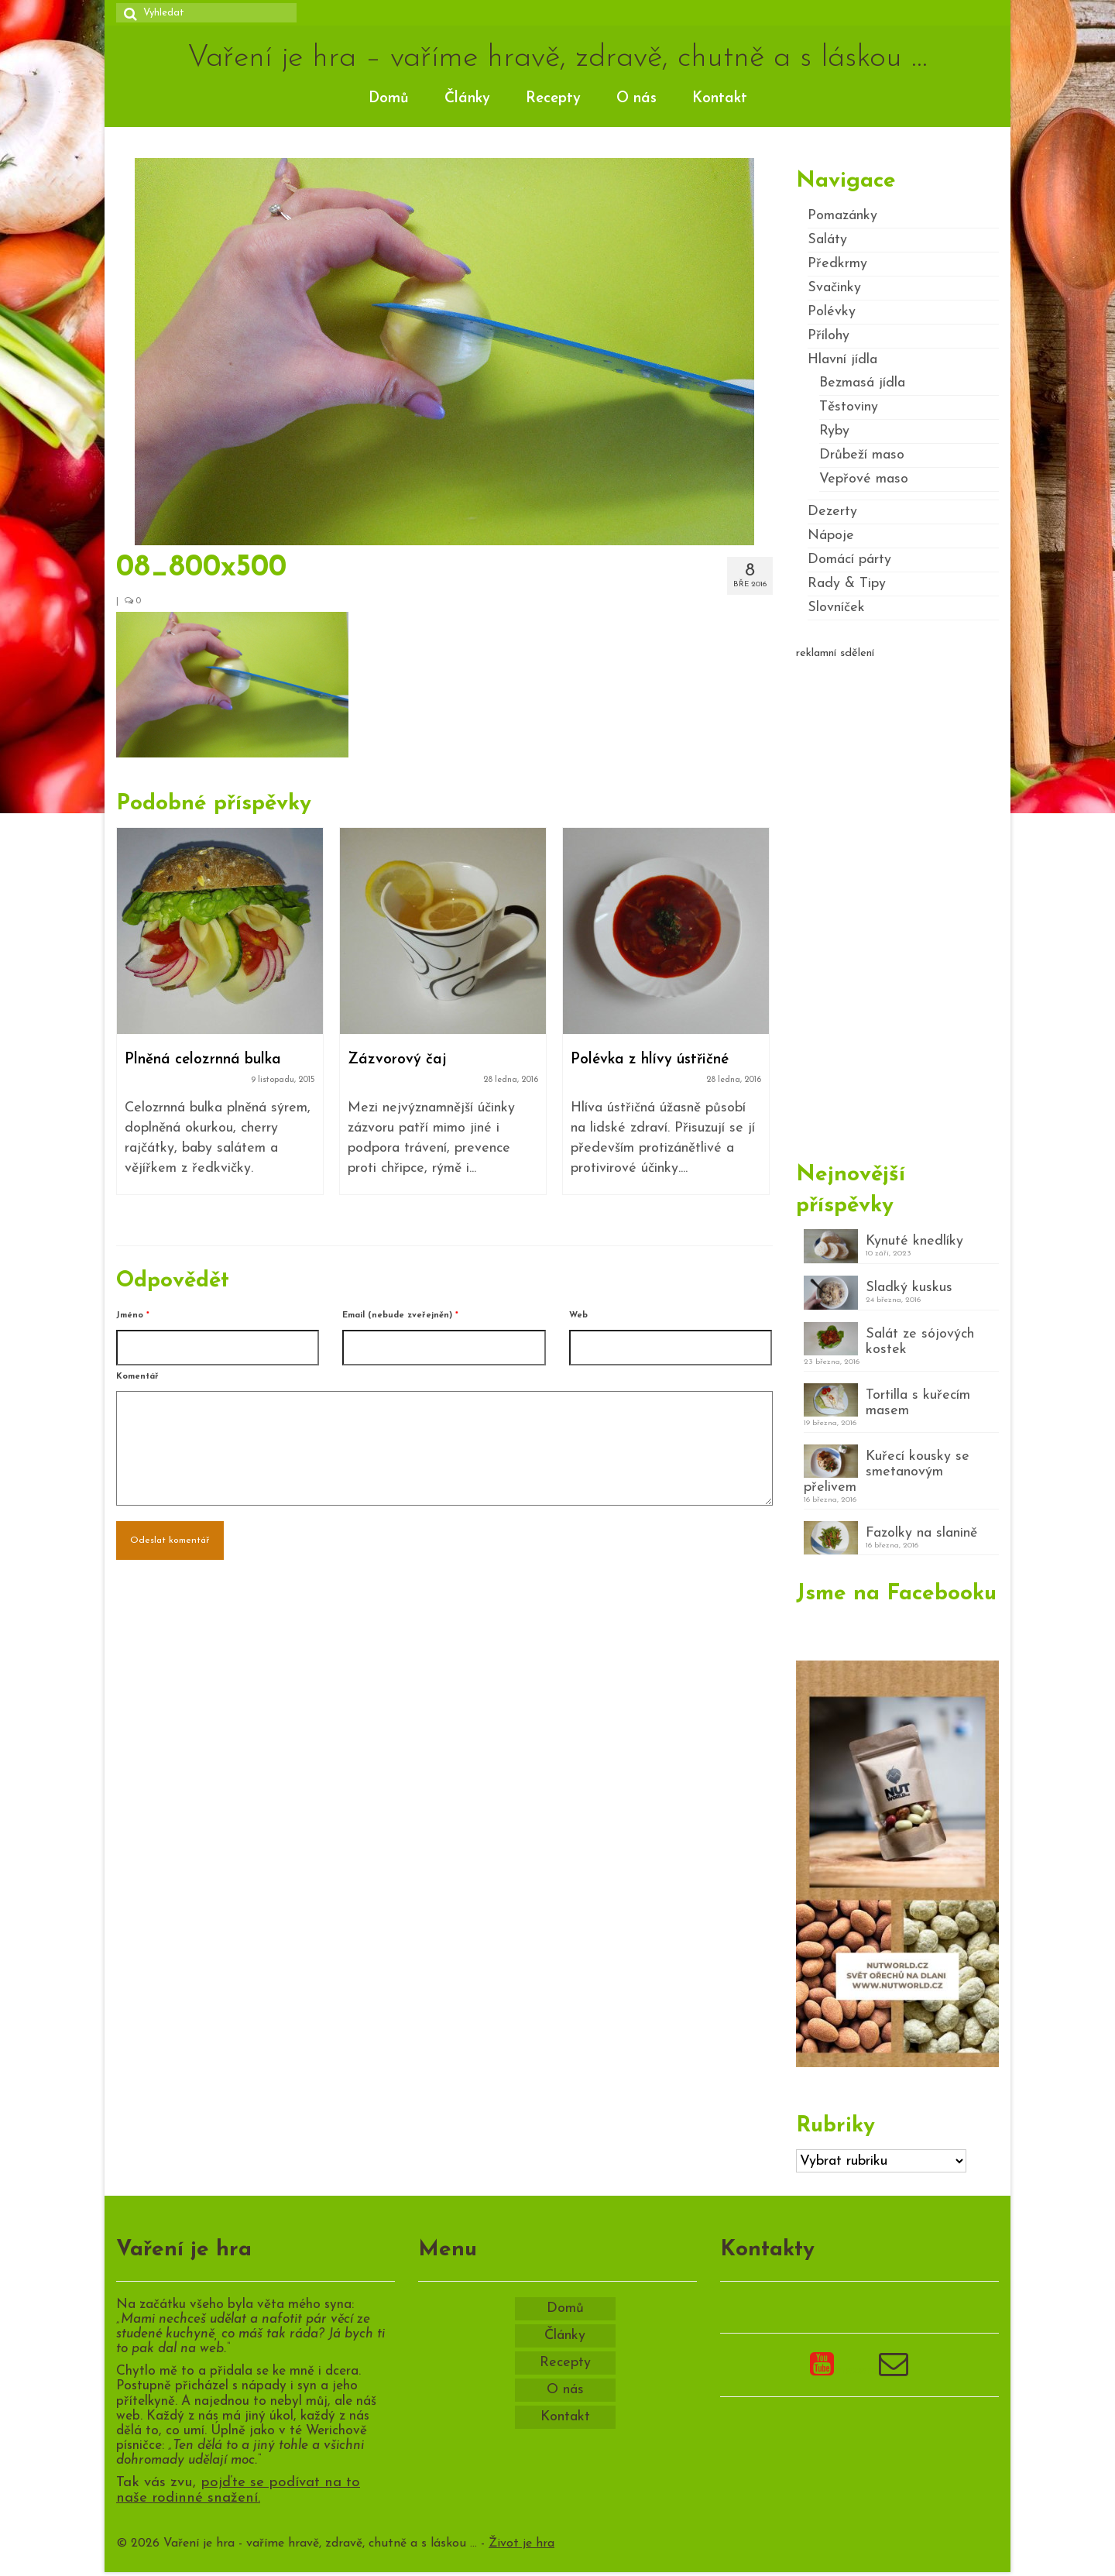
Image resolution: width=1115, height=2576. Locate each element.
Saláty (827, 239)
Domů (389, 98)
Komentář (137, 1376)
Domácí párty (849, 559)
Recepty (553, 98)
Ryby (834, 431)
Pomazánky (842, 215)
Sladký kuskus (909, 1287)
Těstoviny (848, 407)
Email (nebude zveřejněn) (400, 1315)
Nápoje (831, 535)
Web (578, 1315)
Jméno (132, 1315)
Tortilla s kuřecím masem (918, 1403)
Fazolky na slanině (921, 1533)
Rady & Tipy (847, 583)
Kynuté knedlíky (914, 1241)
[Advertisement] (898, 903)
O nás (636, 98)
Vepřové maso (863, 479)
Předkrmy (837, 263)
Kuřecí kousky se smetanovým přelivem (886, 1472)
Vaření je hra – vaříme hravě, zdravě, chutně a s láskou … (557, 58)
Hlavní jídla (842, 359)
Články (467, 98)
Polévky (832, 311)
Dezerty (832, 511)
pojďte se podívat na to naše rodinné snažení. (238, 2490)
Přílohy (828, 335)
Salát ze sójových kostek (920, 1342)
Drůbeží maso (861, 455)
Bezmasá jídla (862, 383)
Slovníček (836, 607)
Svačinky (834, 287)
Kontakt (719, 98)
